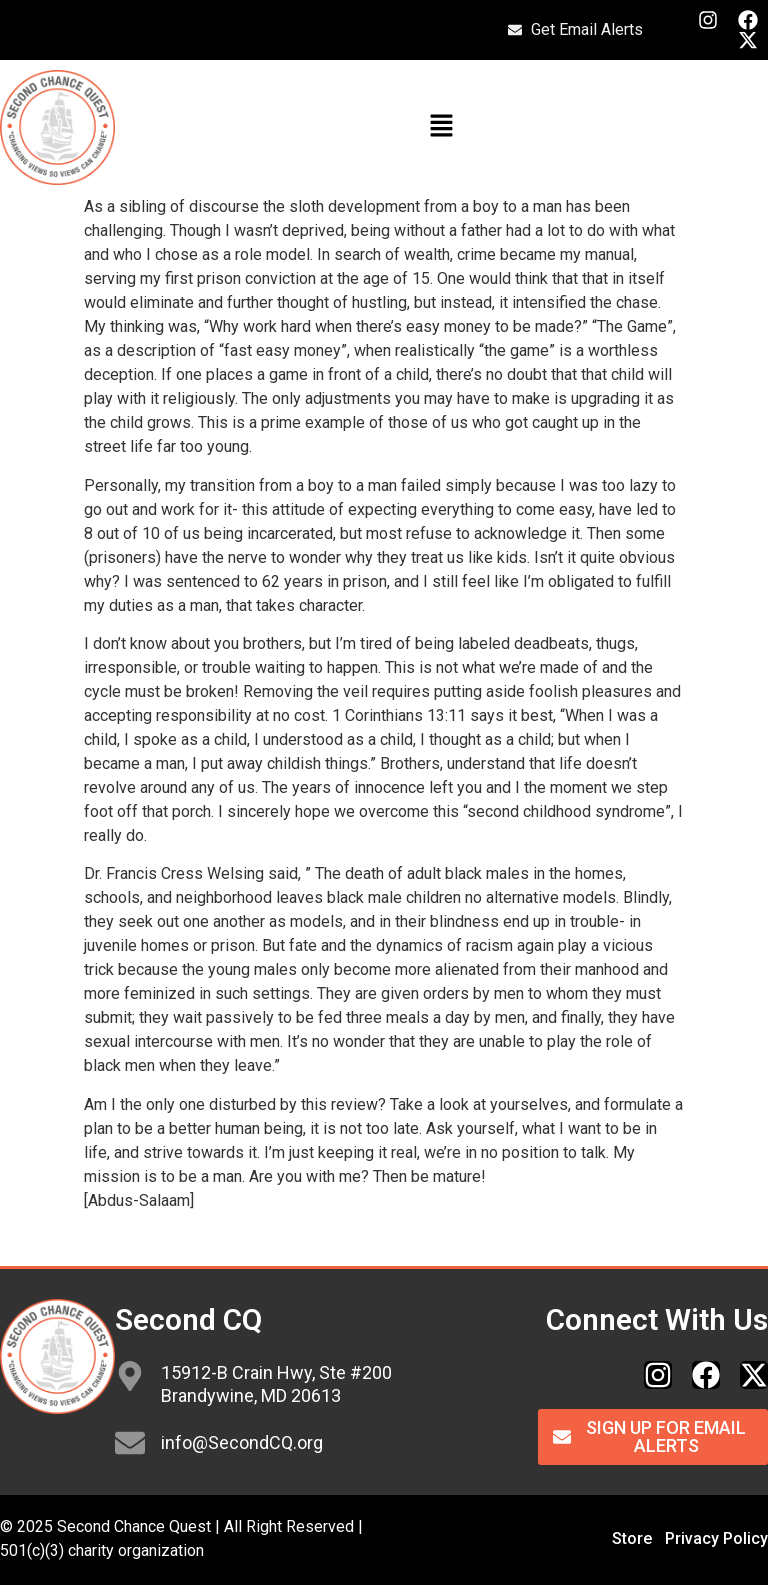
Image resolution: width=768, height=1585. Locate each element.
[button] (441, 127)
